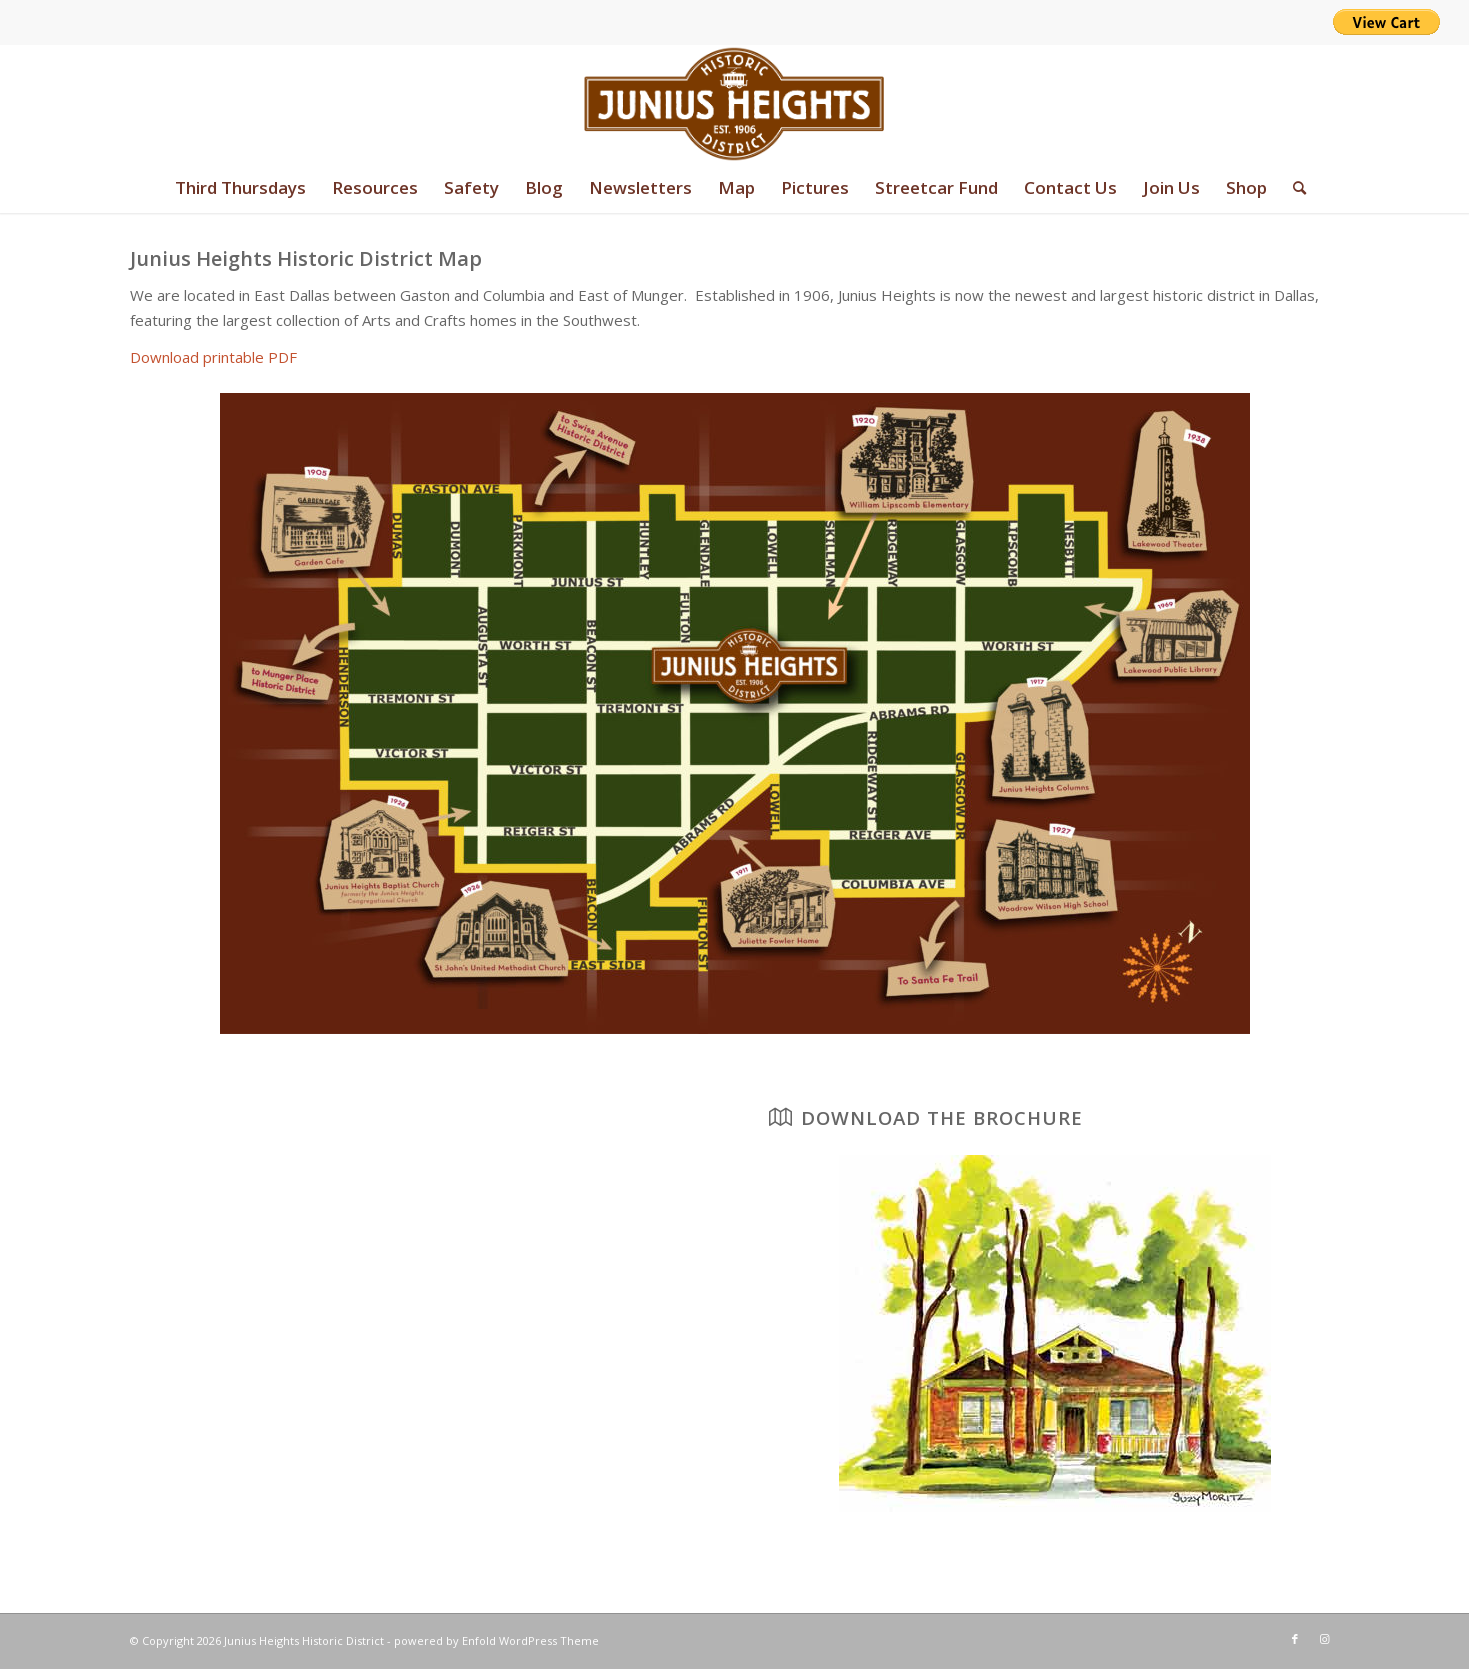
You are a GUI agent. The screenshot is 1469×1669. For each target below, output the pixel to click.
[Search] (1293, 188)
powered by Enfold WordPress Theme (496, 1640)
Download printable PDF (213, 357)
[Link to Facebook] (1295, 1639)
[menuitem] (240, 188)
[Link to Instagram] (1325, 1639)
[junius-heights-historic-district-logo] (734, 104)
